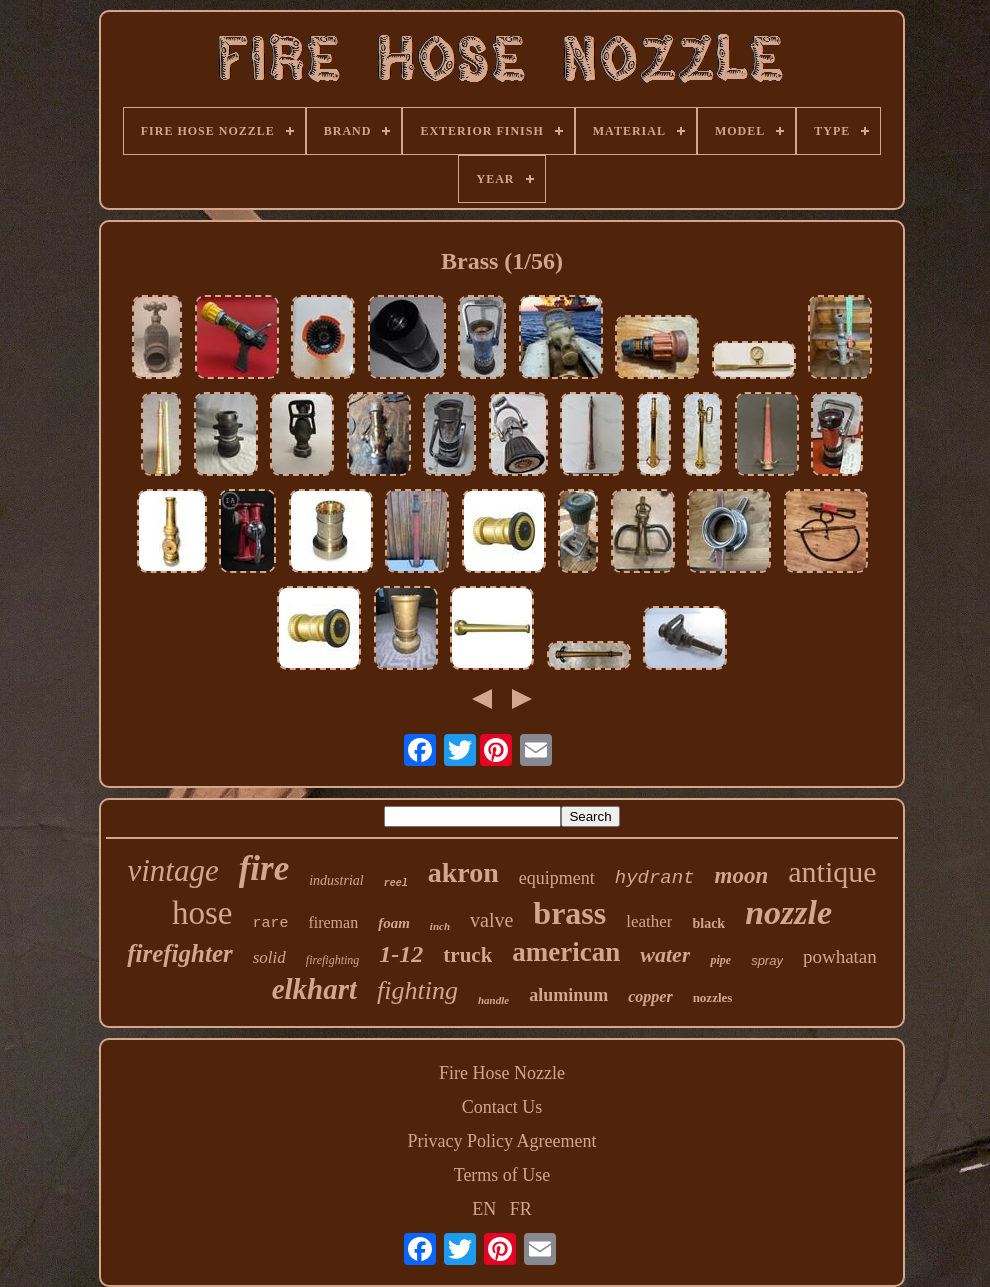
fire (264, 868)
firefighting (333, 960)
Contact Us (502, 1107)
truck (467, 955)
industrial (336, 880)
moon (742, 875)
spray (767, 960)
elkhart (314, 989)
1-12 (401, 954)
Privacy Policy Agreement (502, 1141)
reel (396, 883)
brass (569, 913)
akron (463, 872)
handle (493, 1000)
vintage (172, 870)
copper (650, 996)
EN (484, 1209)
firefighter (180, 953)
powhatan (840, 956)
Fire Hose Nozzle (502, 1073)
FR (521, 1209)
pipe (720, 960)
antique (832, 871)
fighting (417, 990)
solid (269, 957)
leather (649, 921)
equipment (557, 878)
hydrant (655, 878)
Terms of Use (502, 1175)
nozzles (713, 997)
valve (491, 920)
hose (202, 913)
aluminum (568, 995)
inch (440, 926)
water (665, 954)
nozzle (788, 912)
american (566, 952)
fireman (333, 922)
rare (270, 923)
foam (394, 923)
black (708, 923)
